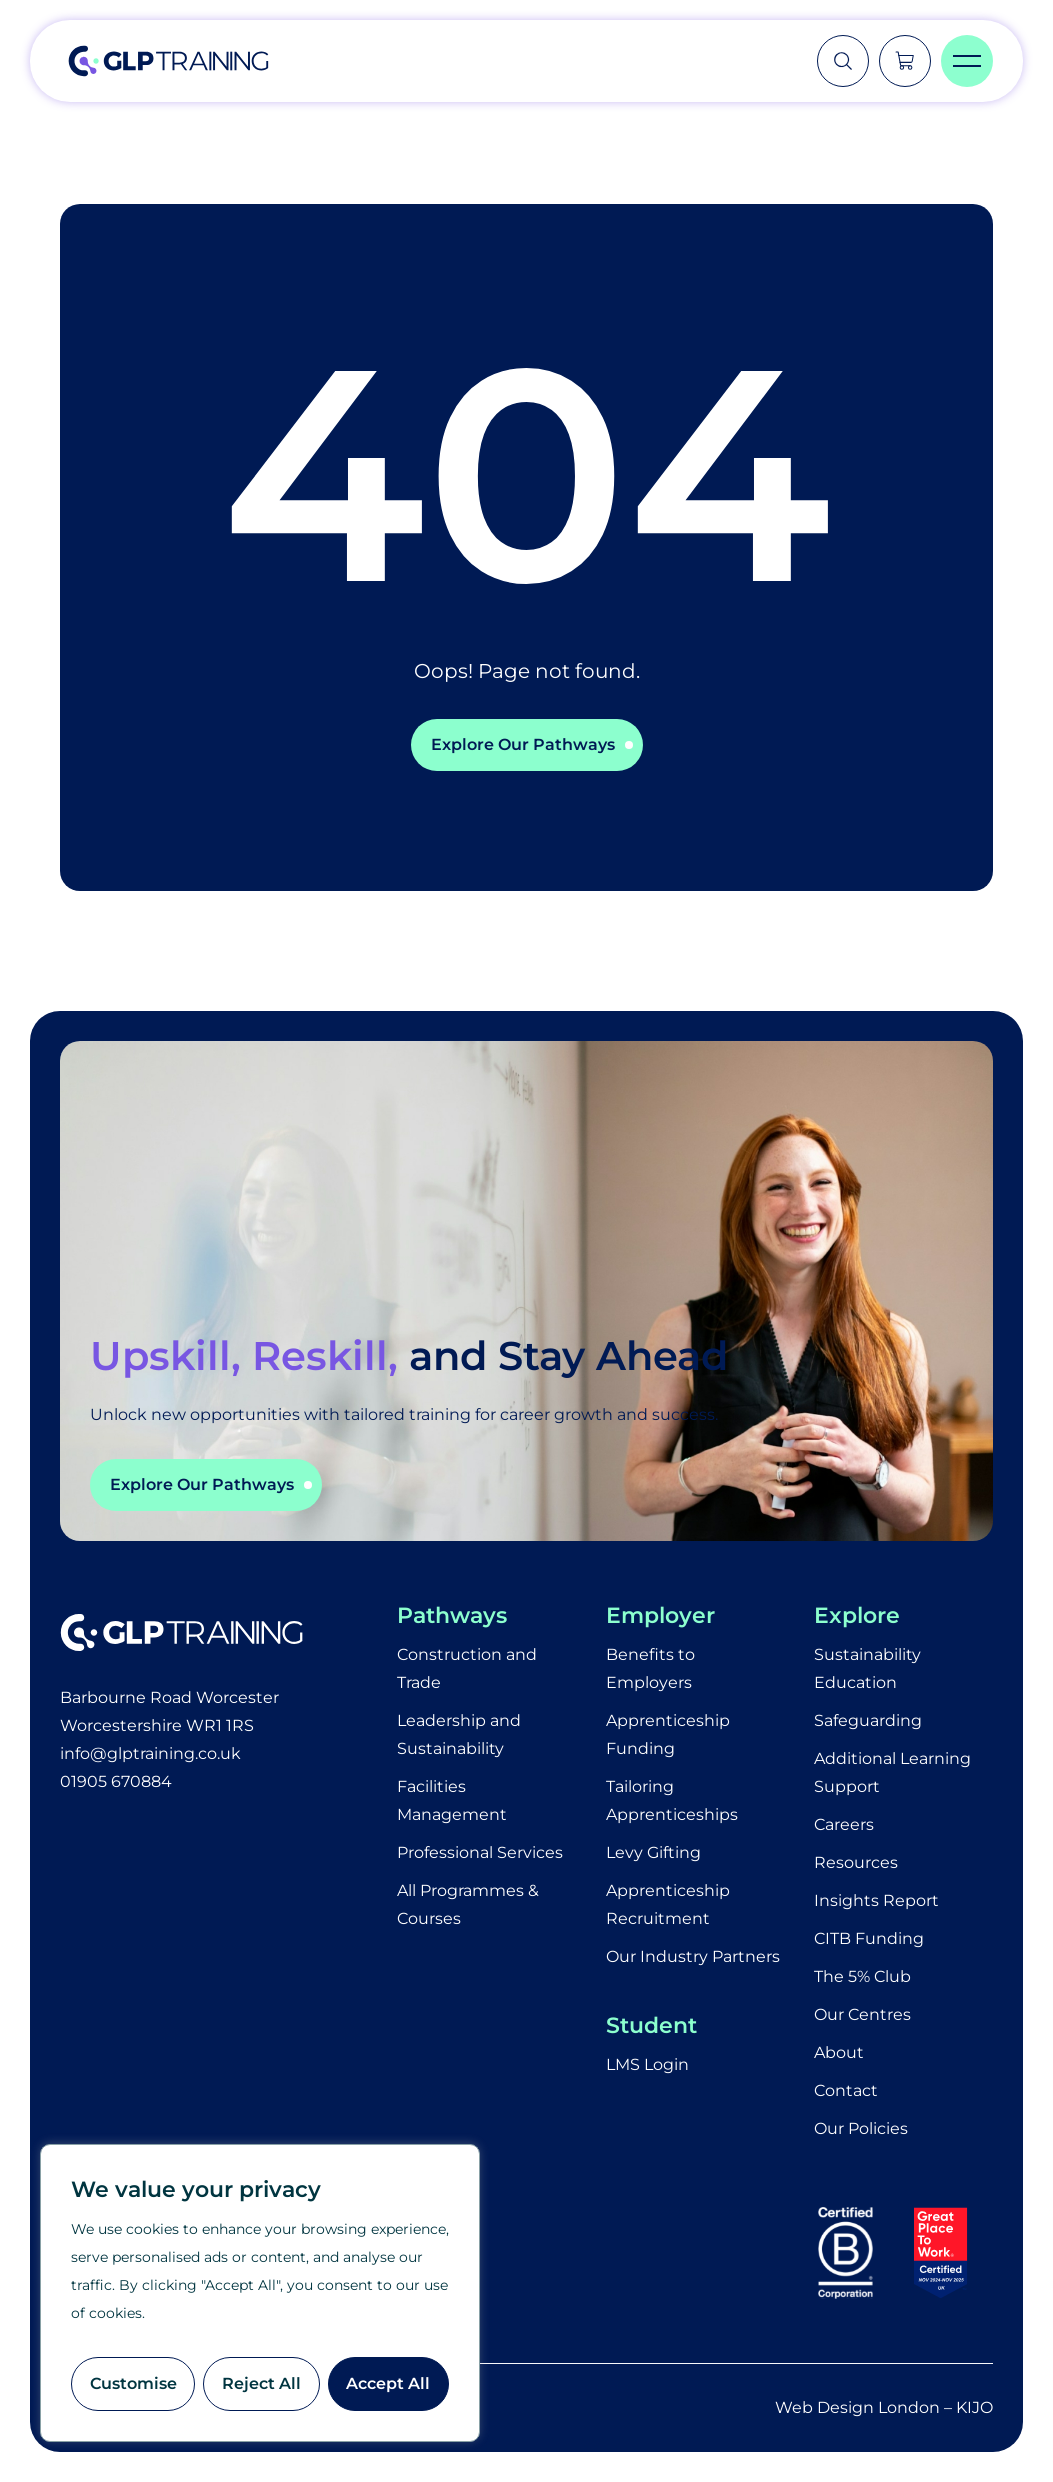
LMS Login (647, 2064)
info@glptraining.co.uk (150, 1753)
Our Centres (862, 2014)
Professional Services (480, 1852)
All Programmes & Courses (468, 1904)
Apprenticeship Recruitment (668, 1904)
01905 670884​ (116, 1781)
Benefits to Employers (650, 1668)
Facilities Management (452, 1800)
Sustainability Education (867, 1668)
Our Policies (861, 2128)
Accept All (388, 2383)
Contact (846, 2090)
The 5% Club (862, 1976)
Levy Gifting (653, 1852)
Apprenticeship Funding (668, 1734)
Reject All (261, 2383)
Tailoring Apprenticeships (672, 1800)
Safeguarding (868, 1720)
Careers (844, 1824)
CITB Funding (869, 1938)
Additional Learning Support (892, 1772)
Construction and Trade (467, 1668)
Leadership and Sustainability (459, 1734)
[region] (260, 2293)
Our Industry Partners (693, 1956)
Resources (856, 1862)
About (839, 2052)
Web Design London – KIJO (884, 2407)
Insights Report (876, 1900)
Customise (133, 2383)
